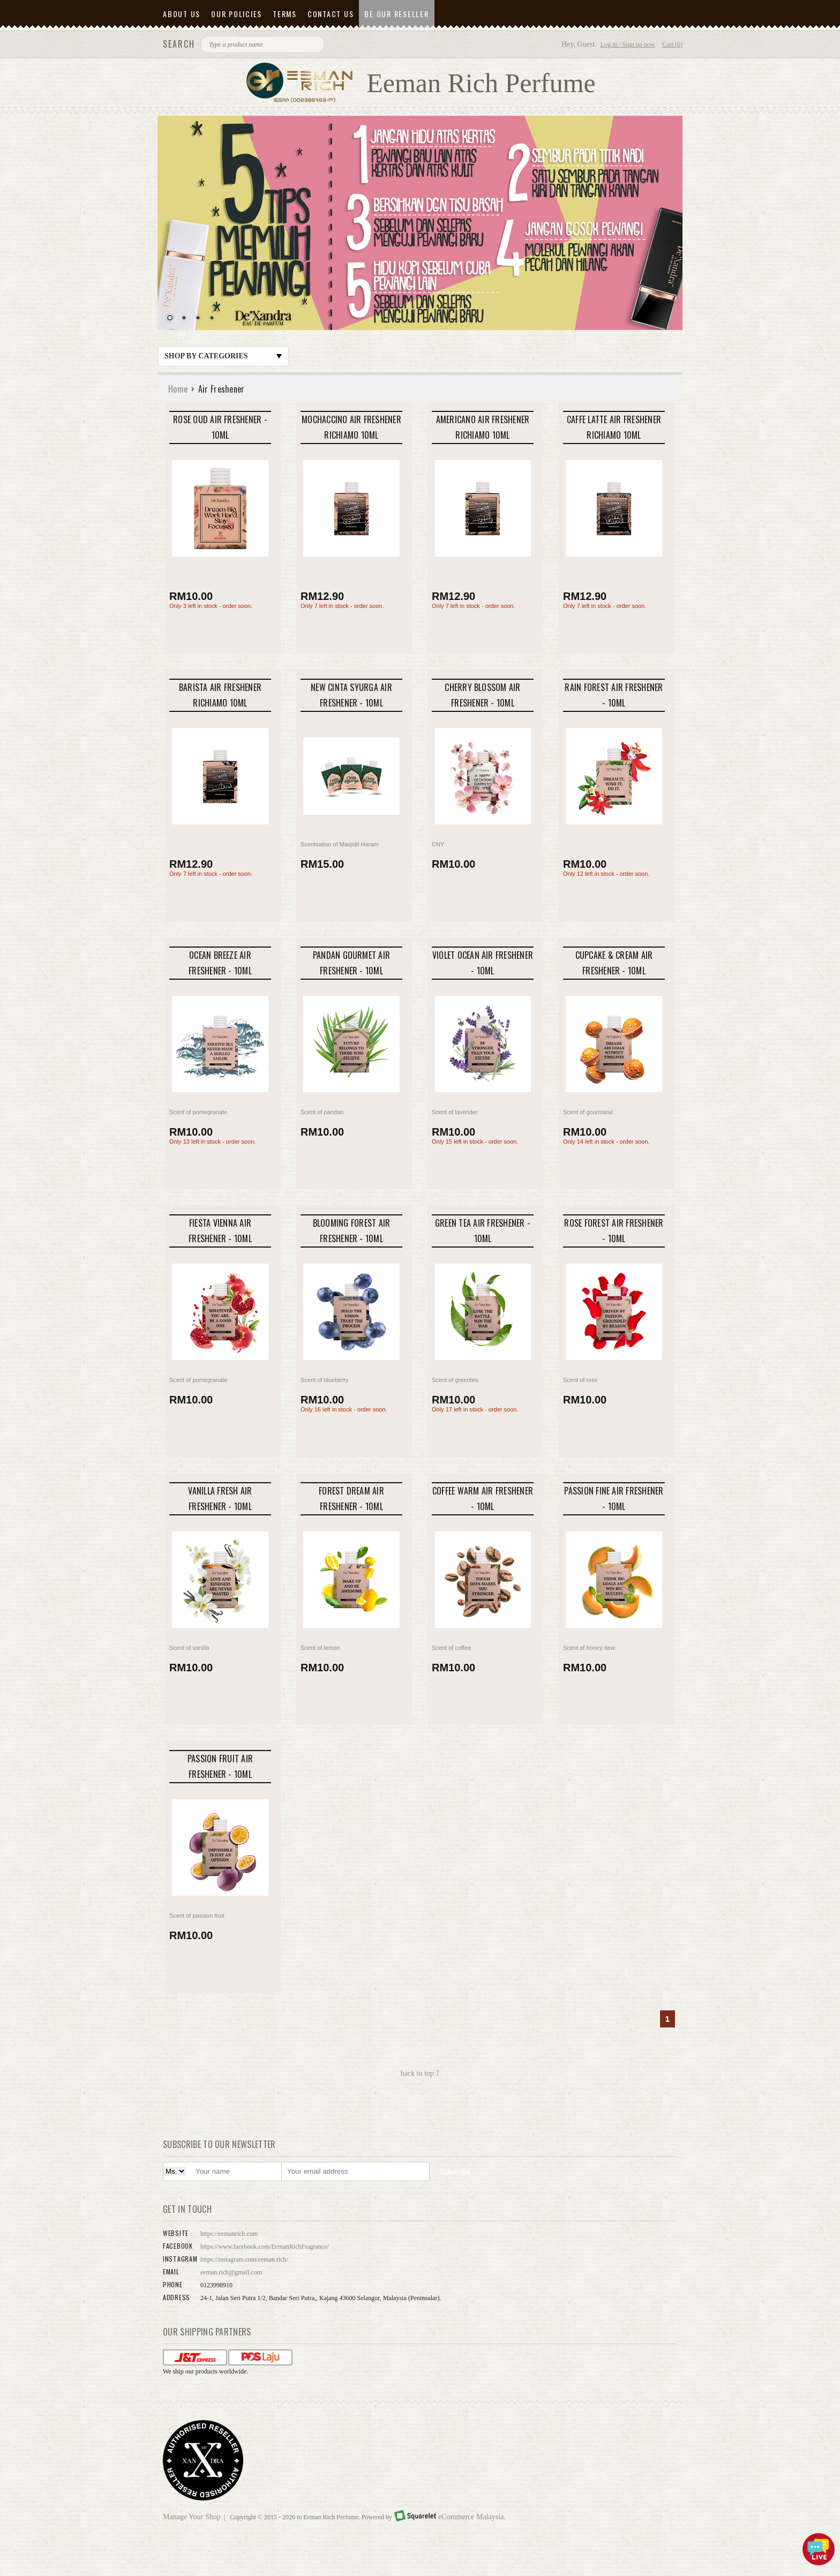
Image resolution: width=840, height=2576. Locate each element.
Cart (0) (672, 44)
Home (178, 388)
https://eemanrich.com (229, 2233)
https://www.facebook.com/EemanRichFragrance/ (264, 2246)
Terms (285, 13)
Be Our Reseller (396, 13)
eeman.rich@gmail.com (231, 2272)
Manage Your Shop (192, 2517)
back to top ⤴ (420, 2073)
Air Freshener (221, 388)
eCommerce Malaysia (471, 2517)
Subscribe (455, 2171)
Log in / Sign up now (628, 44)
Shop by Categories (223, 356)
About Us (181, 13)
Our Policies (236, 13)
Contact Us (331, 13)
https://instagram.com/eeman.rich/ (244, 2259)
